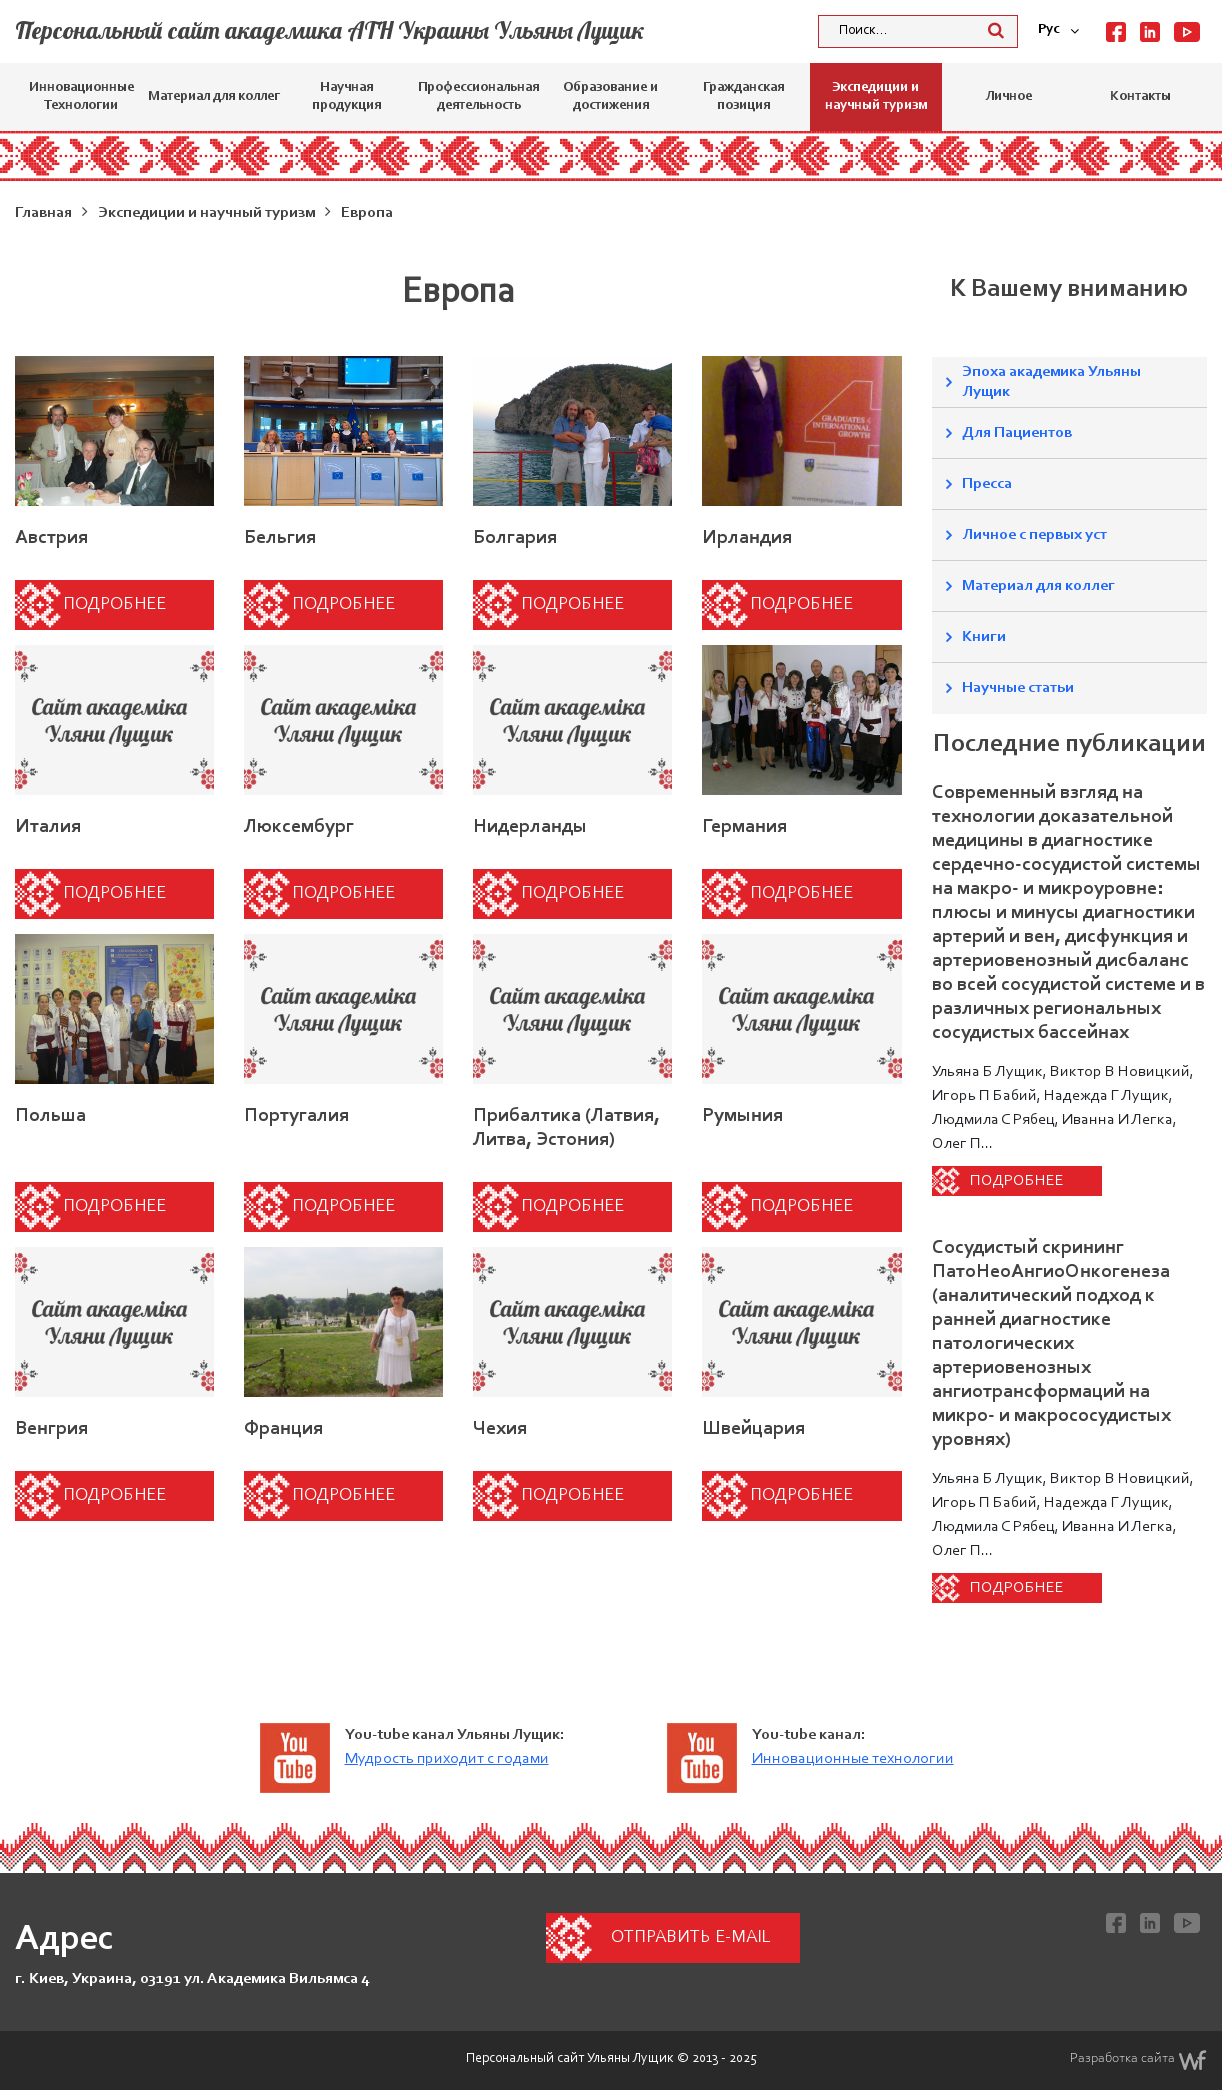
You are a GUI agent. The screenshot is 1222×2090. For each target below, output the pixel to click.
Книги (984, 637)
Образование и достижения (610, 97)
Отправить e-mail (690, 1938)
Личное (1008, 97)
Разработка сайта (1138, 2060)
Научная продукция (346, 97)
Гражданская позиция (743, 97)
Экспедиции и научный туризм (876, 97)
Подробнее (114, 605)
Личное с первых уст (1034, 535)
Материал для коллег (214, 97)
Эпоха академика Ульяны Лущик (1051, 382)
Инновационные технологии (853, 1759)
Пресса (987, 484)
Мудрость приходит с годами (447, 1759)
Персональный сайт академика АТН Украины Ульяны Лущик (330, 30)
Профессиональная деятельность (478, 97)
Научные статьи (1018, 688)
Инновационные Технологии (81, 97)
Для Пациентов (1017, 433)
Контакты (1140, 97)
